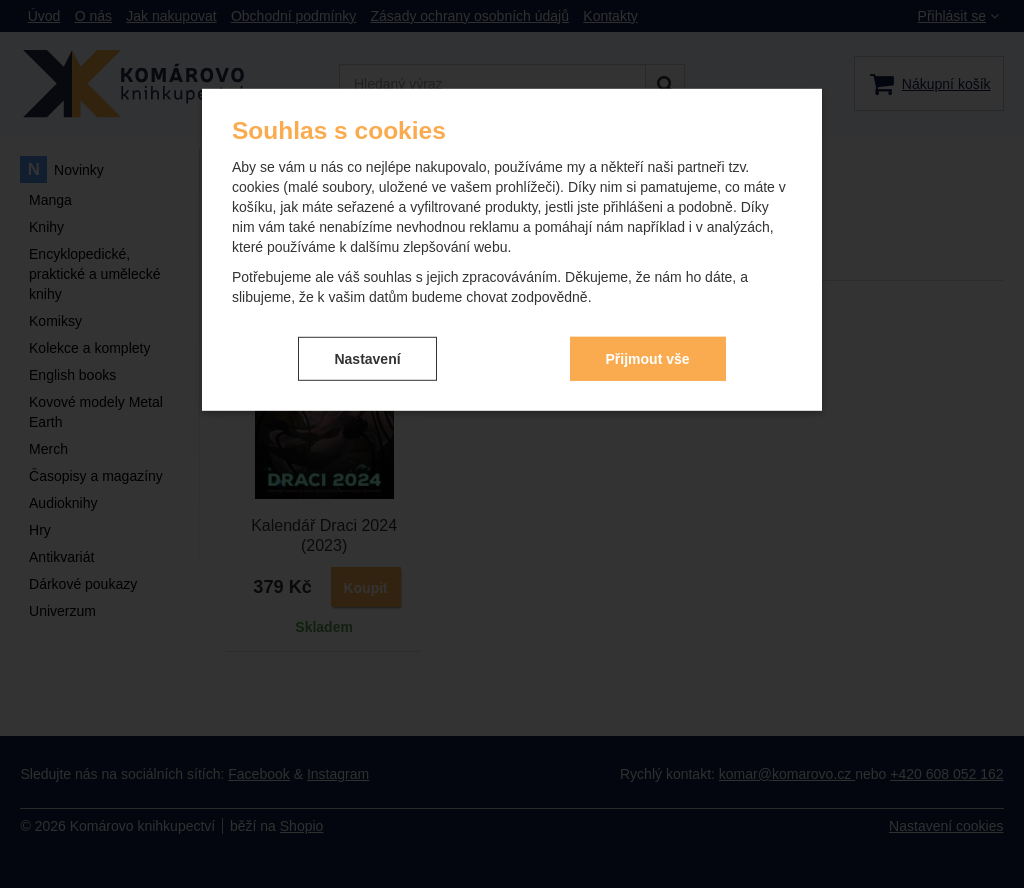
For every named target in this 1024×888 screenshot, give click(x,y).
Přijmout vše (648, 358)
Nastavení (367, 358)
